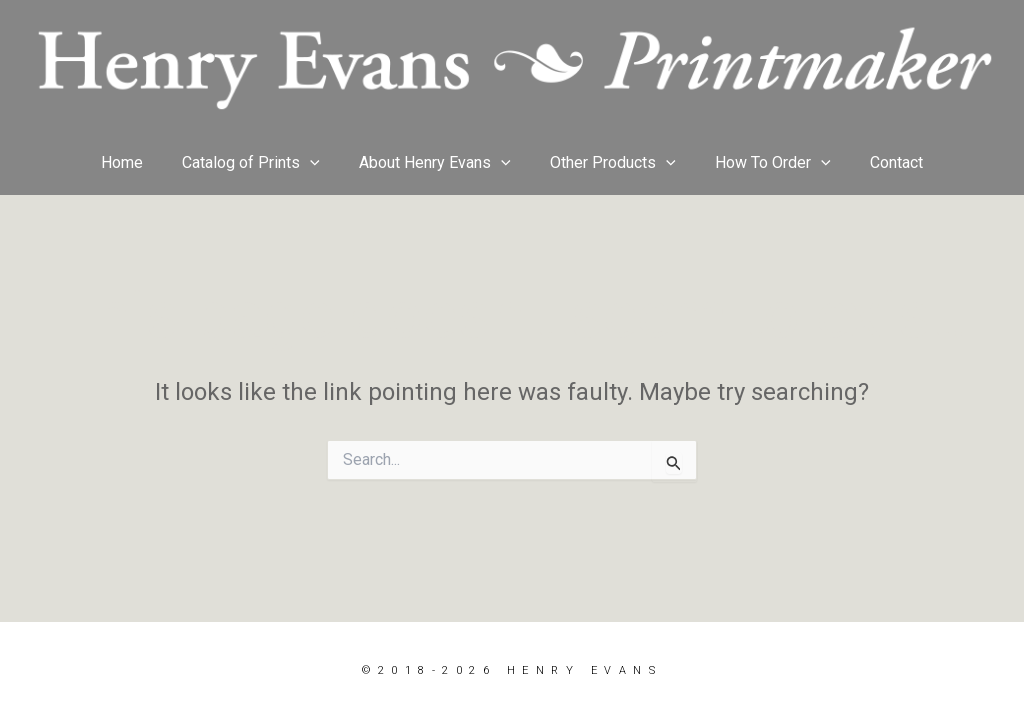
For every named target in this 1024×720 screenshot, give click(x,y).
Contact (878, 162)
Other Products (610, 163)
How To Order (762, 163)
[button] (321, 163)
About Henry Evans (439, 163)
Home (140, 162)
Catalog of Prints (262, 163)
